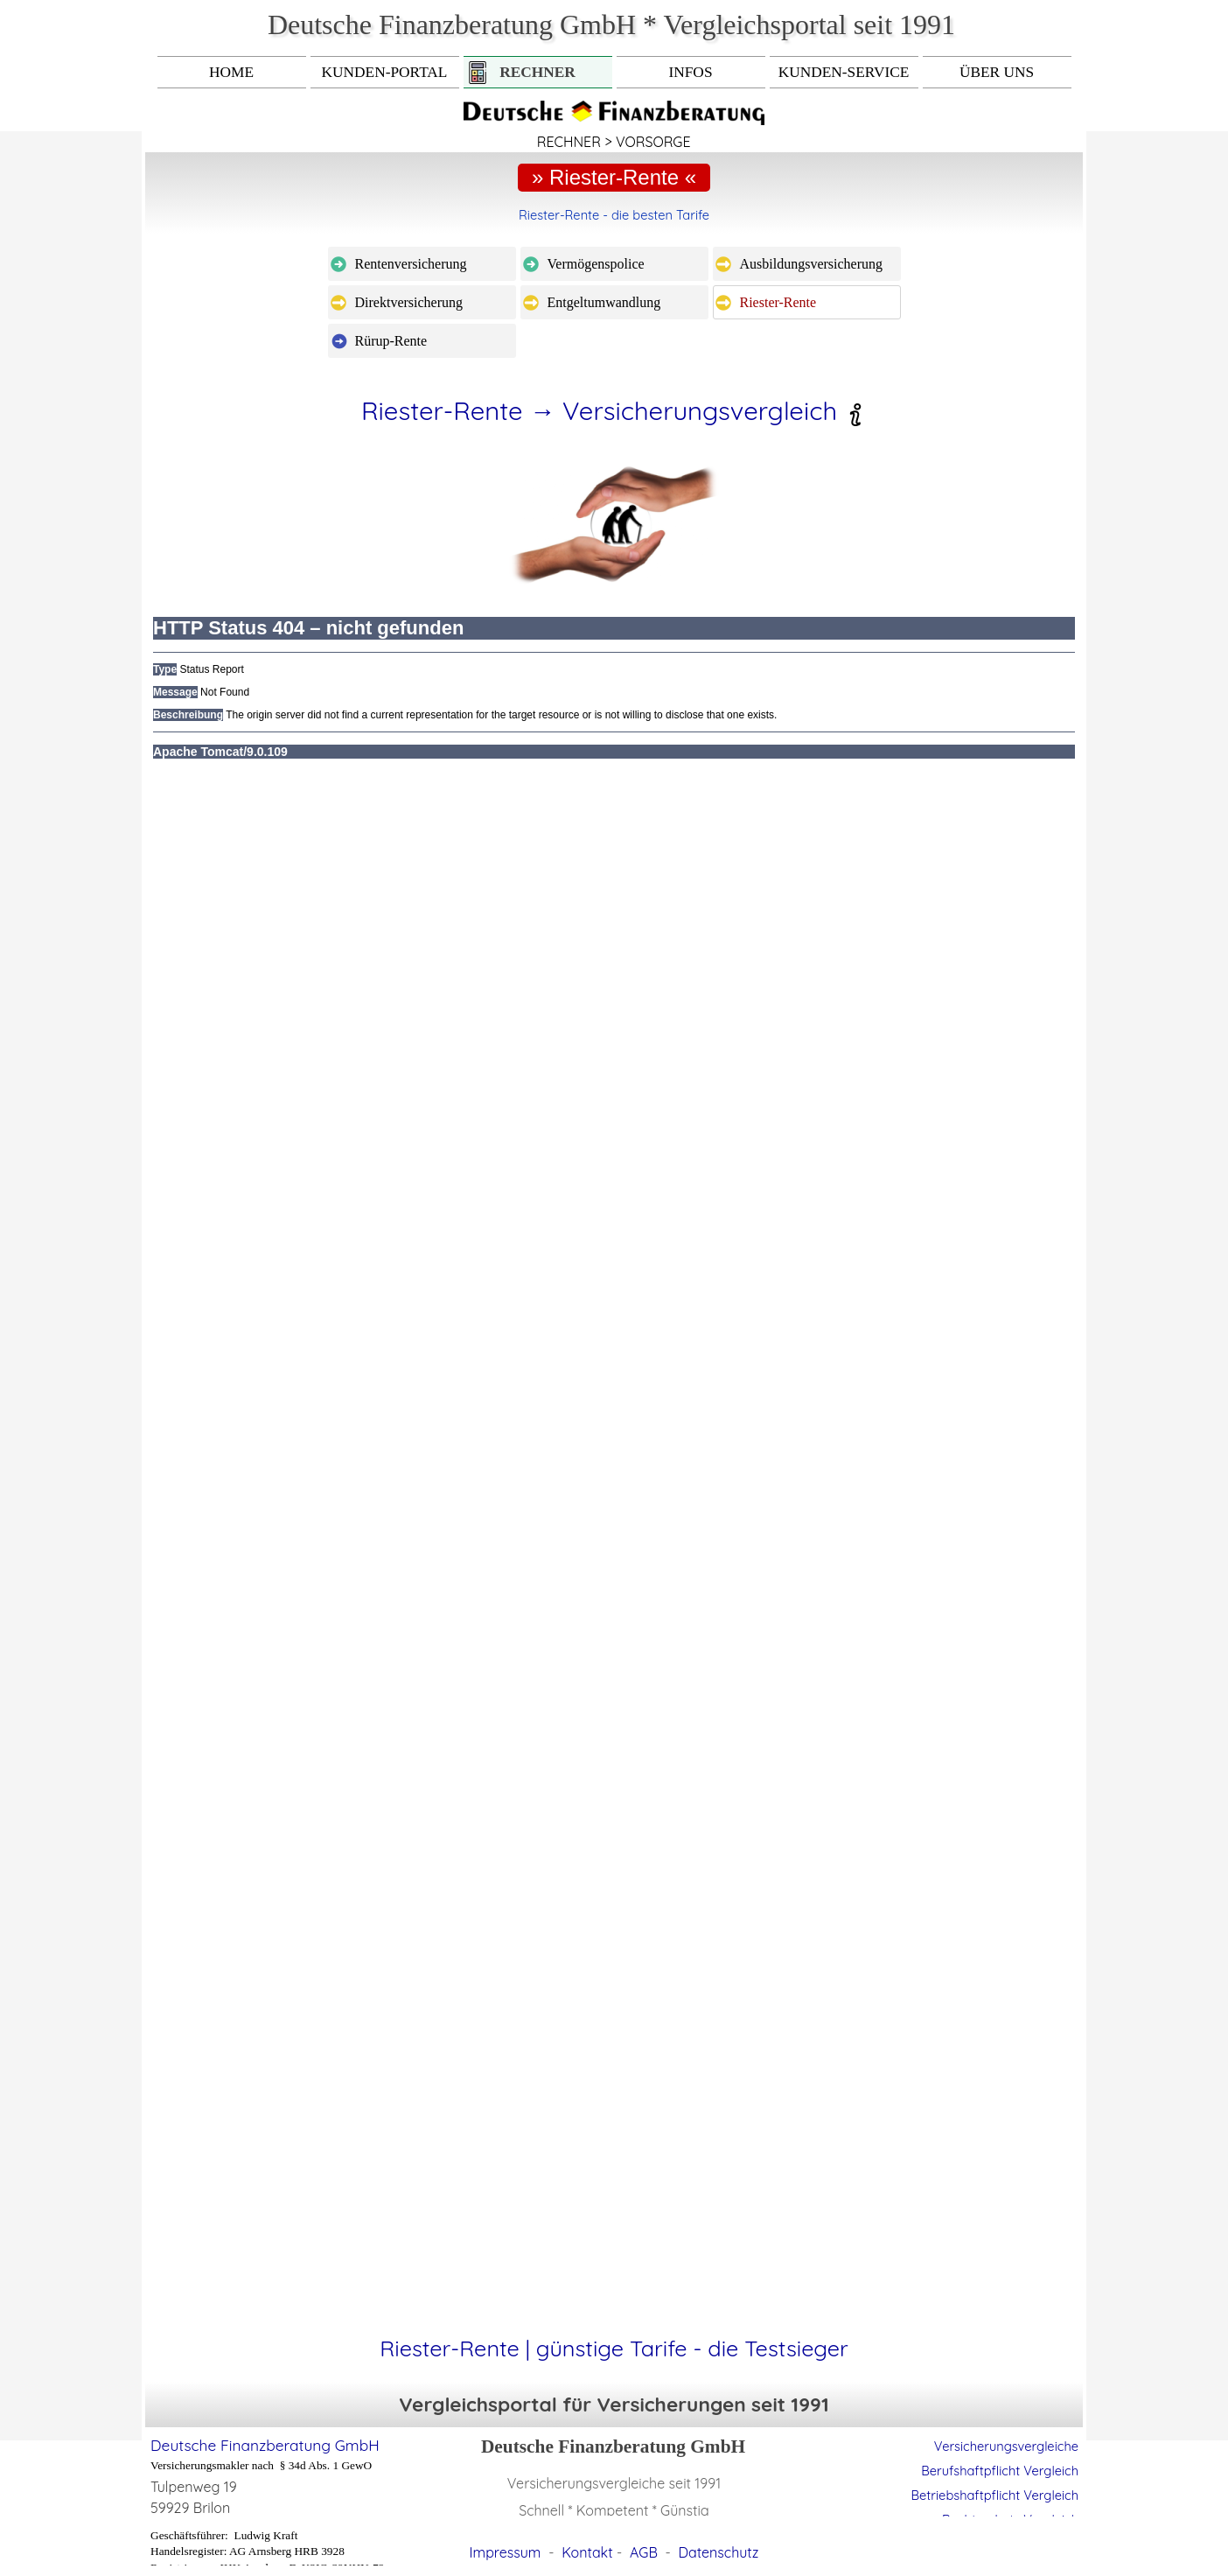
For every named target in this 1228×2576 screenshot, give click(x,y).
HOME (231, 72)
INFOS (690, 72)
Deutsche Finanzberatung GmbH (265, 2445)
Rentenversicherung (411, 263)
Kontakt (587, 2552)
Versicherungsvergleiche (1006, 2446)
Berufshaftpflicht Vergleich (999, 2470)
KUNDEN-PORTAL (385, 72)
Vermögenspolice (596, 263)
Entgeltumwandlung (604, 302)
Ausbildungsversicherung (811, 263)
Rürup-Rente (391, 340)
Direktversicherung (409, 302)
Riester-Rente (778, 302)
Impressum (505, 2552)
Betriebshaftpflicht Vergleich (994, 2495)
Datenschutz (719, 2552)
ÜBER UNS (996, 72)
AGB (644, 2552)
